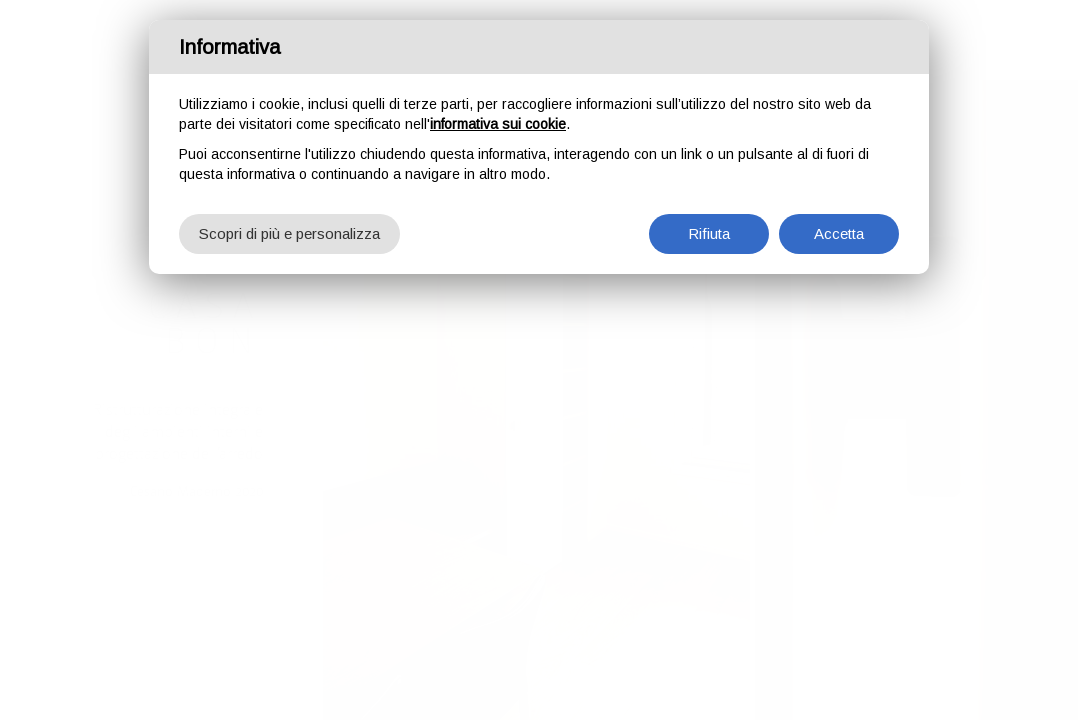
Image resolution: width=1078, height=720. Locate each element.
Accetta (839, 230)
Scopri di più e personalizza (289, 230)
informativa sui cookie (498, 121)
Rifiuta (709, 230)
